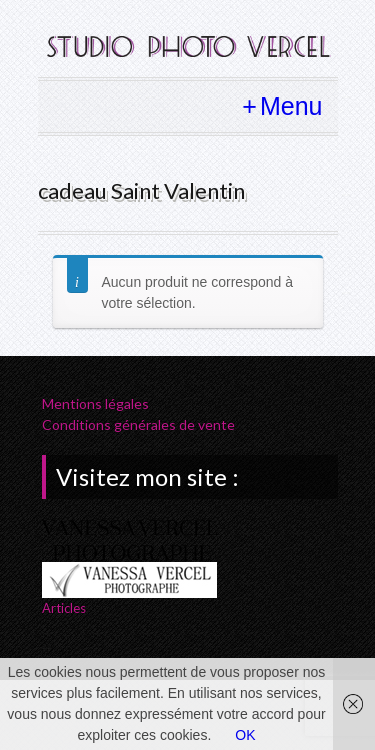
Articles (64, 608)
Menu (291, 106)
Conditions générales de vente (138, 424)
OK (245, 735)
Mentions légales (95, 403)
